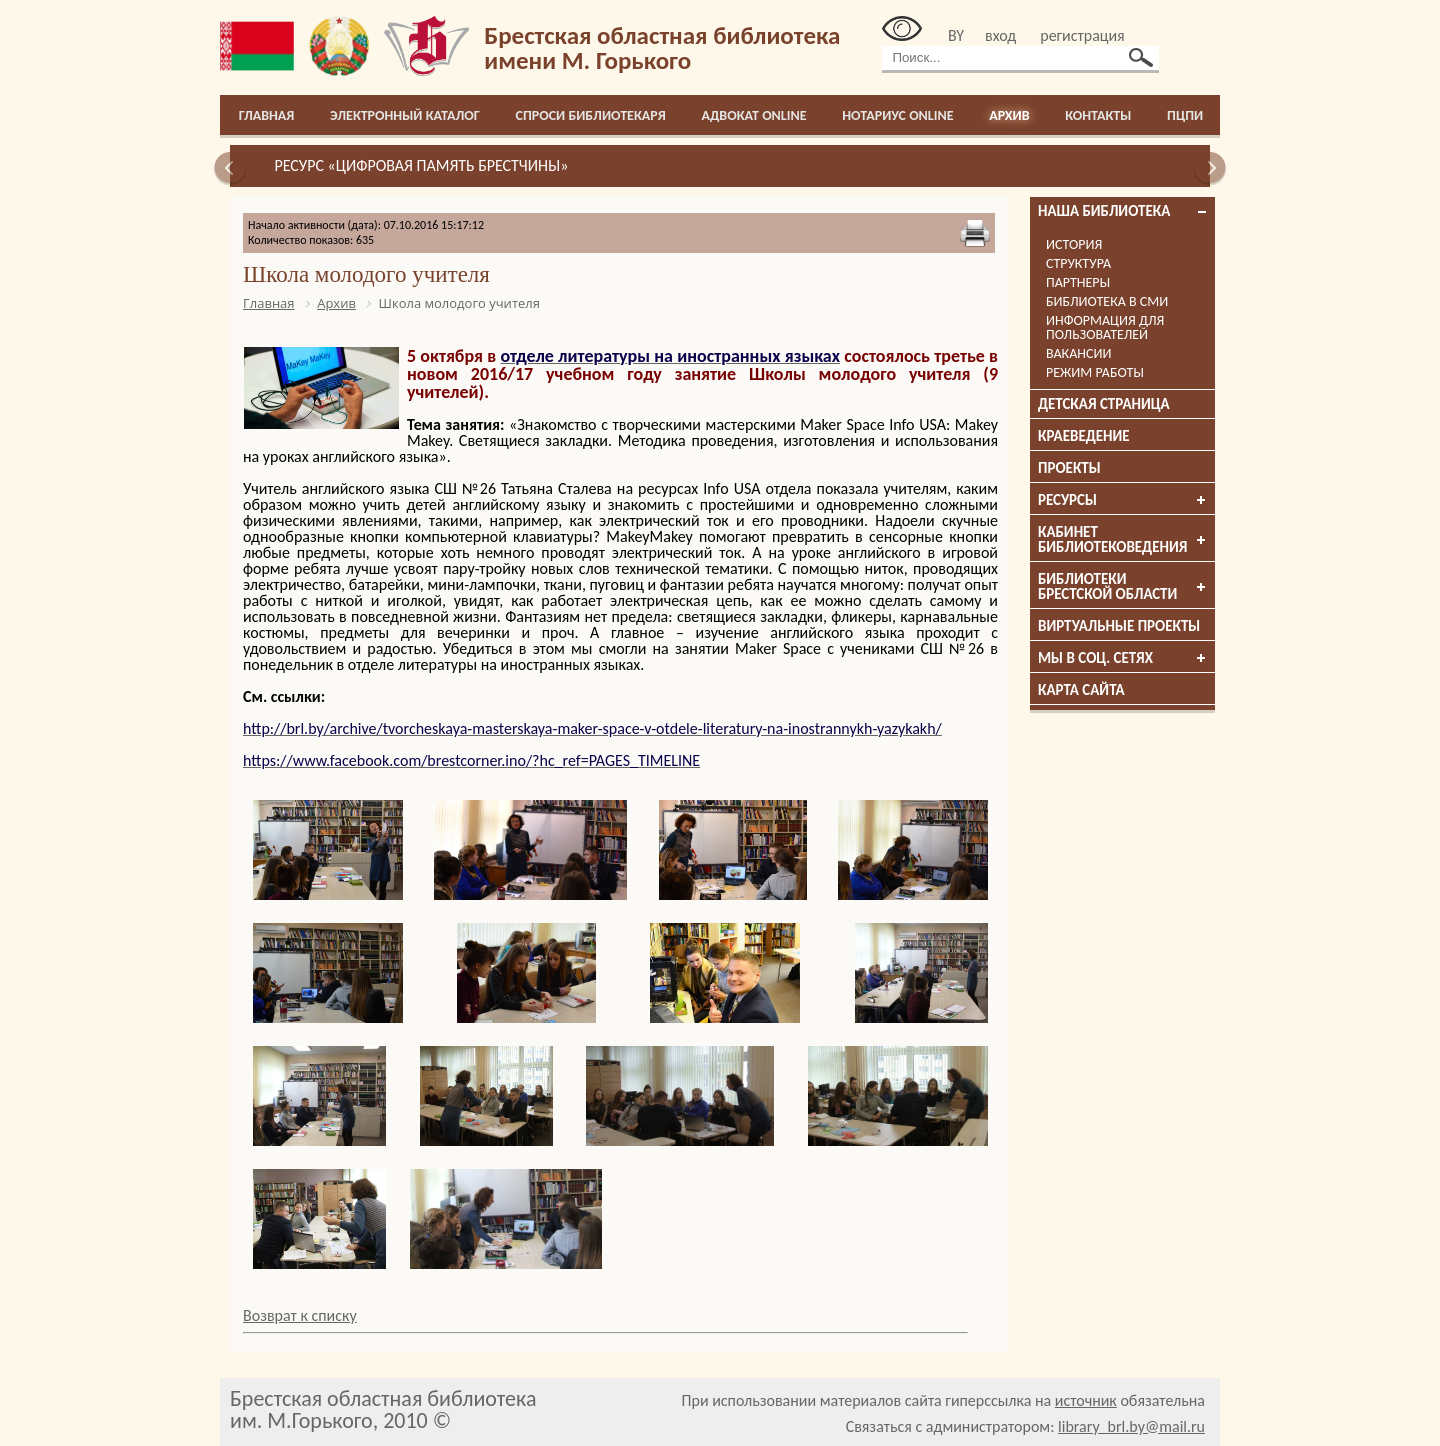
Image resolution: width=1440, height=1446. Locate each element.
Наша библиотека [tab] (1123, 211)
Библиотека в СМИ (1107, 301)
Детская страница (1104, 404)
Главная (267, 115)
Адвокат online (753, 115)
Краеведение (1084, 436)
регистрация (1082, 35)
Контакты (1098, 115)
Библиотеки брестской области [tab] (1123, 586)
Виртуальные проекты (1119, 626)
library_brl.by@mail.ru (1131, 1426)
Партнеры (1078, 282)
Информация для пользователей (1105, 327)
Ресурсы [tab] (1123, 500)
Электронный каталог (405, 115)
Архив (1009, 115)
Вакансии (1078, 353)
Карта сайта (1081, 690)
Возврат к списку (300, 1315)
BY (956, 35)
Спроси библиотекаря (591, 115)
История (1074, 244)
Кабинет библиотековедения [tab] (1123, 539)
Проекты (1069, 468)
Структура (1078, 263)
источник (1086, 1400)
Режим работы (1095, 372)
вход (1000, 35)
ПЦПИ (1185, 115)
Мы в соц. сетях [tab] (1123, 658)
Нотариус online (897, 115)
